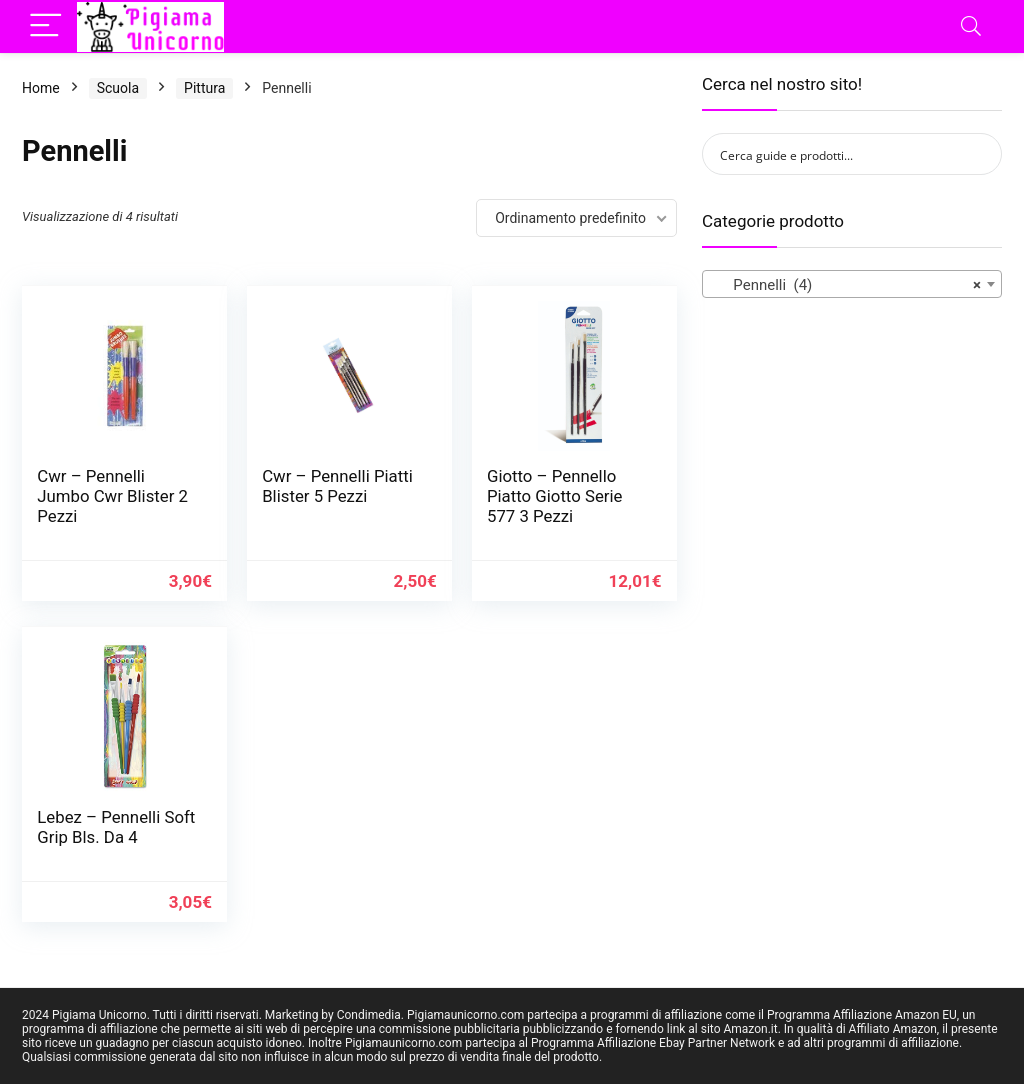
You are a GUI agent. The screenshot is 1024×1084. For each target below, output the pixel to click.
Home (41, 88)
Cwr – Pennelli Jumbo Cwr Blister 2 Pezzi (112, 496)
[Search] (971, 26)
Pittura (204, 88)
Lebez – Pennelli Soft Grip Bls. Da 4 (116, 827)
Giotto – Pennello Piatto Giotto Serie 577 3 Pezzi (555, 496)
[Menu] (46, 26)
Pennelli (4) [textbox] (846, 285)
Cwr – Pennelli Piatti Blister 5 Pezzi (337, 486)
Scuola (118, 88)
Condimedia (369, 1015)
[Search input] (839, 154)
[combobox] (852, 284)
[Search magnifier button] (981, 154)
